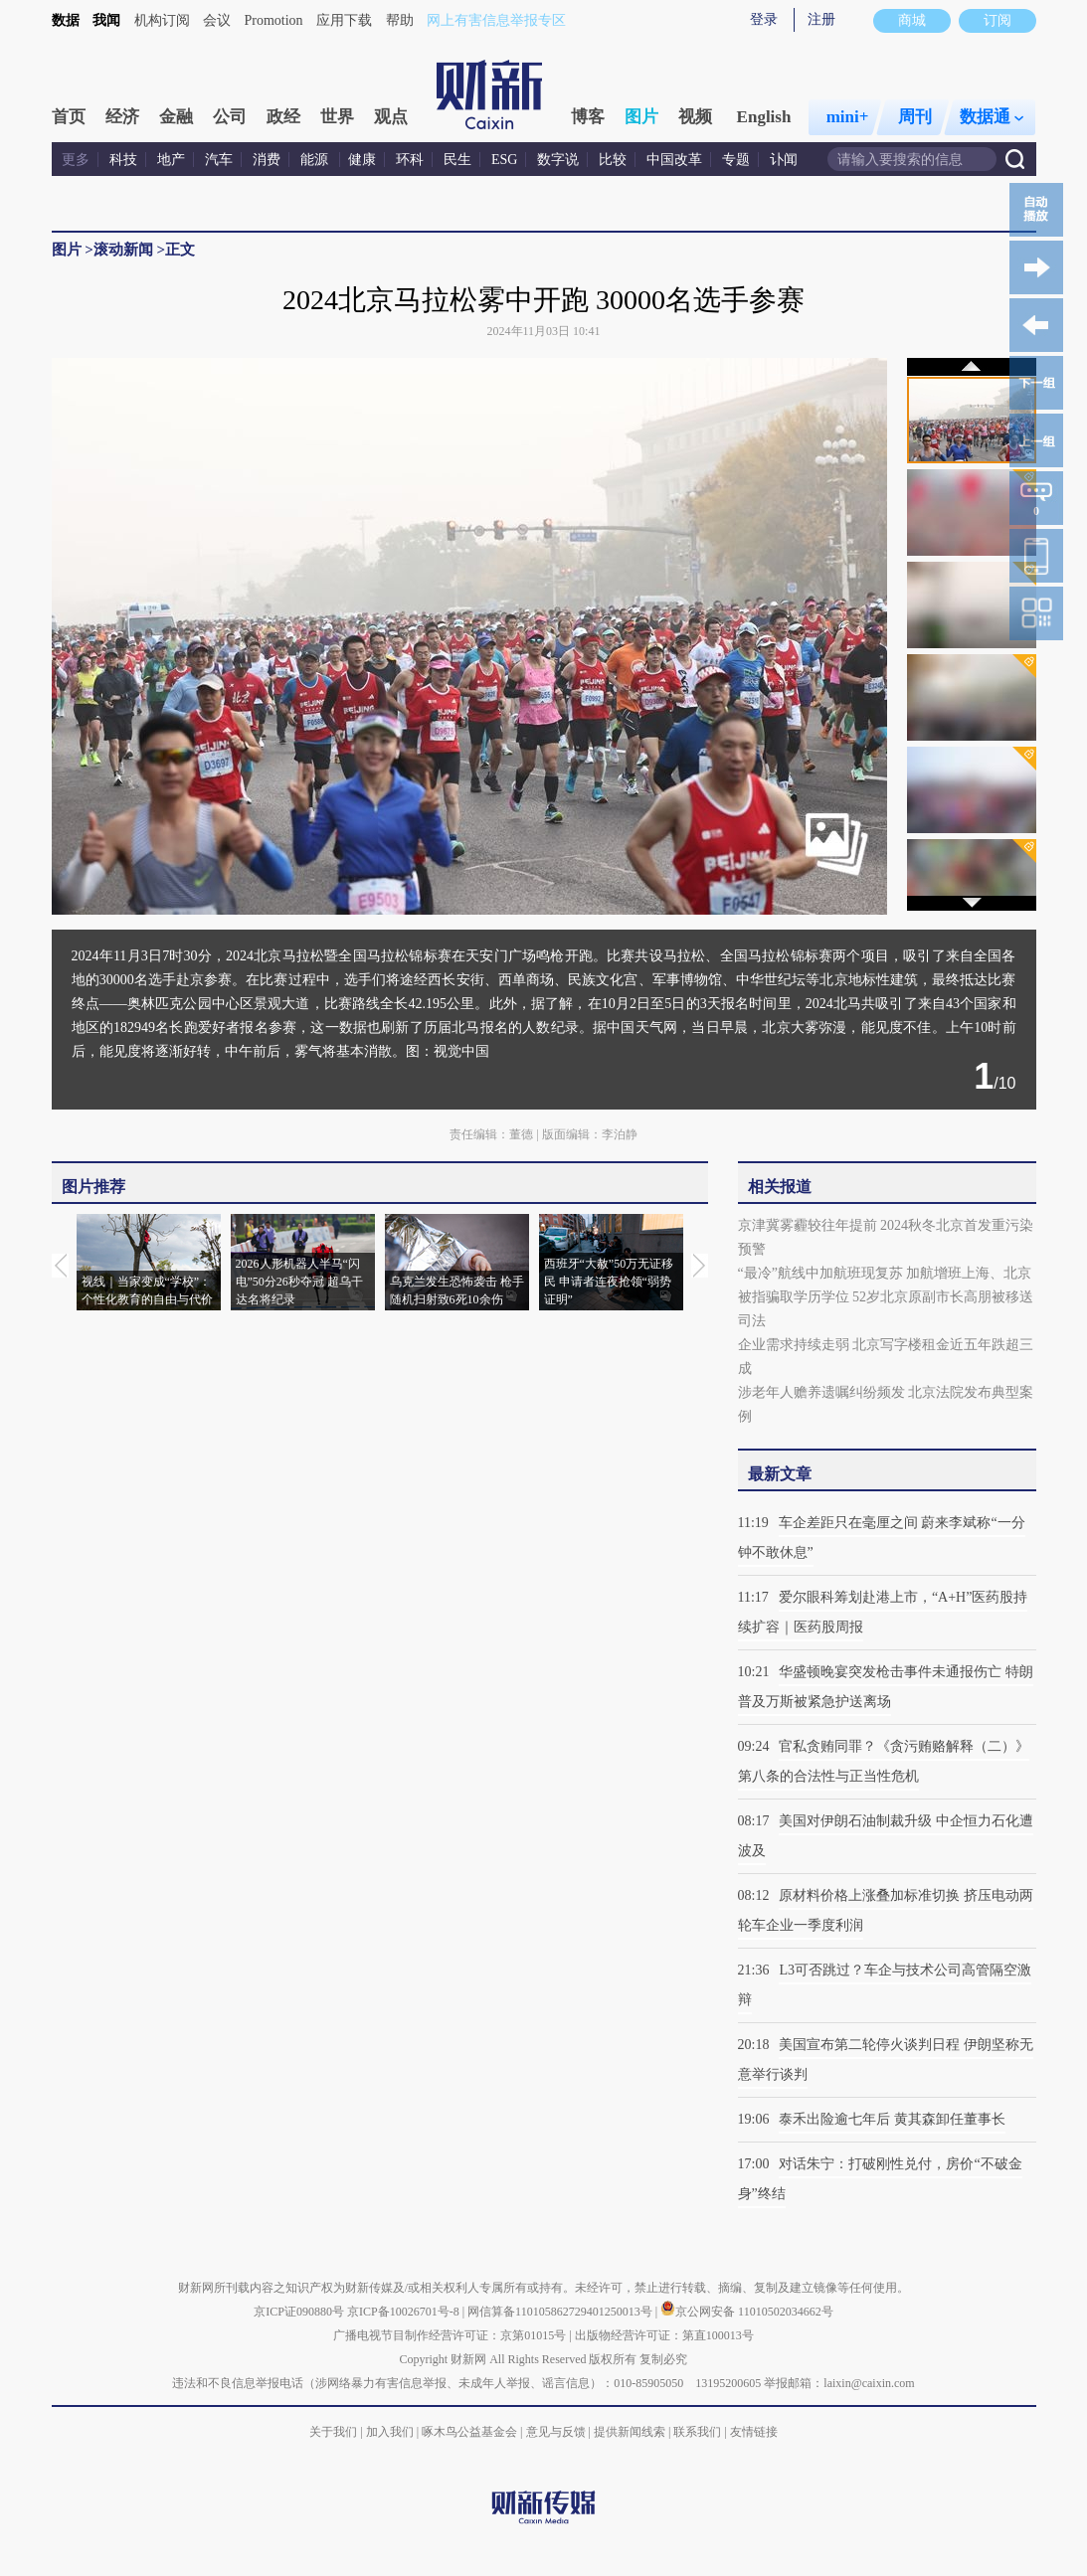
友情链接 (754, 2432)
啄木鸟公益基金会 (471, 2432)
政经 (283, 116)
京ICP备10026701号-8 (404, 2311)
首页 (69, 116)
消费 (266, 159)
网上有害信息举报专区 (496, 20)
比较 (613, 159)
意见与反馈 (556, 2432)
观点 (391, 116)
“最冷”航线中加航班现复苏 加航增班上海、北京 (885, 1273)
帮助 (400, 20)
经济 (122, 116)
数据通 (991, 116)
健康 (362, 159)
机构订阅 (162, 20)
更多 (76, 159)
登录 (764, 19)
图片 (641, 116)
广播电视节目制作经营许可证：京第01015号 (449, 2335)
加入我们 (390, 2432)
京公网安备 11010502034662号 (746, 2311)
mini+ (847, 116)
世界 (337, 116)
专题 (736, 159)
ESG (504, 159)
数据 (66, 20)
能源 (316, 159)
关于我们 (333, 2432)
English (764, 116)
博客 (588, 116)
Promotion (274, 20)
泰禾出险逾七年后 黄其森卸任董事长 (892, 2119)
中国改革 (674, 159)
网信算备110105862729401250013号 (561, 2311)
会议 (217, 20)
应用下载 (344, 20)
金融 (176, 116)
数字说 (558, 159)
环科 (410, 159)
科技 (123, 159)
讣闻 (784, 159)
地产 (171, 159)
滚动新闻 (123, 250)
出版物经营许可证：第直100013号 (664, 2335)
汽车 (219, 159)
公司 (230, 116)
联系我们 (697, 2432)
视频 (695, 116)
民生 (457, 159)
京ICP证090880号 (299, 2311)
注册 (821, 19)
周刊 (915, 116)
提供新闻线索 (629, 2432)
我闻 (106, 20)
